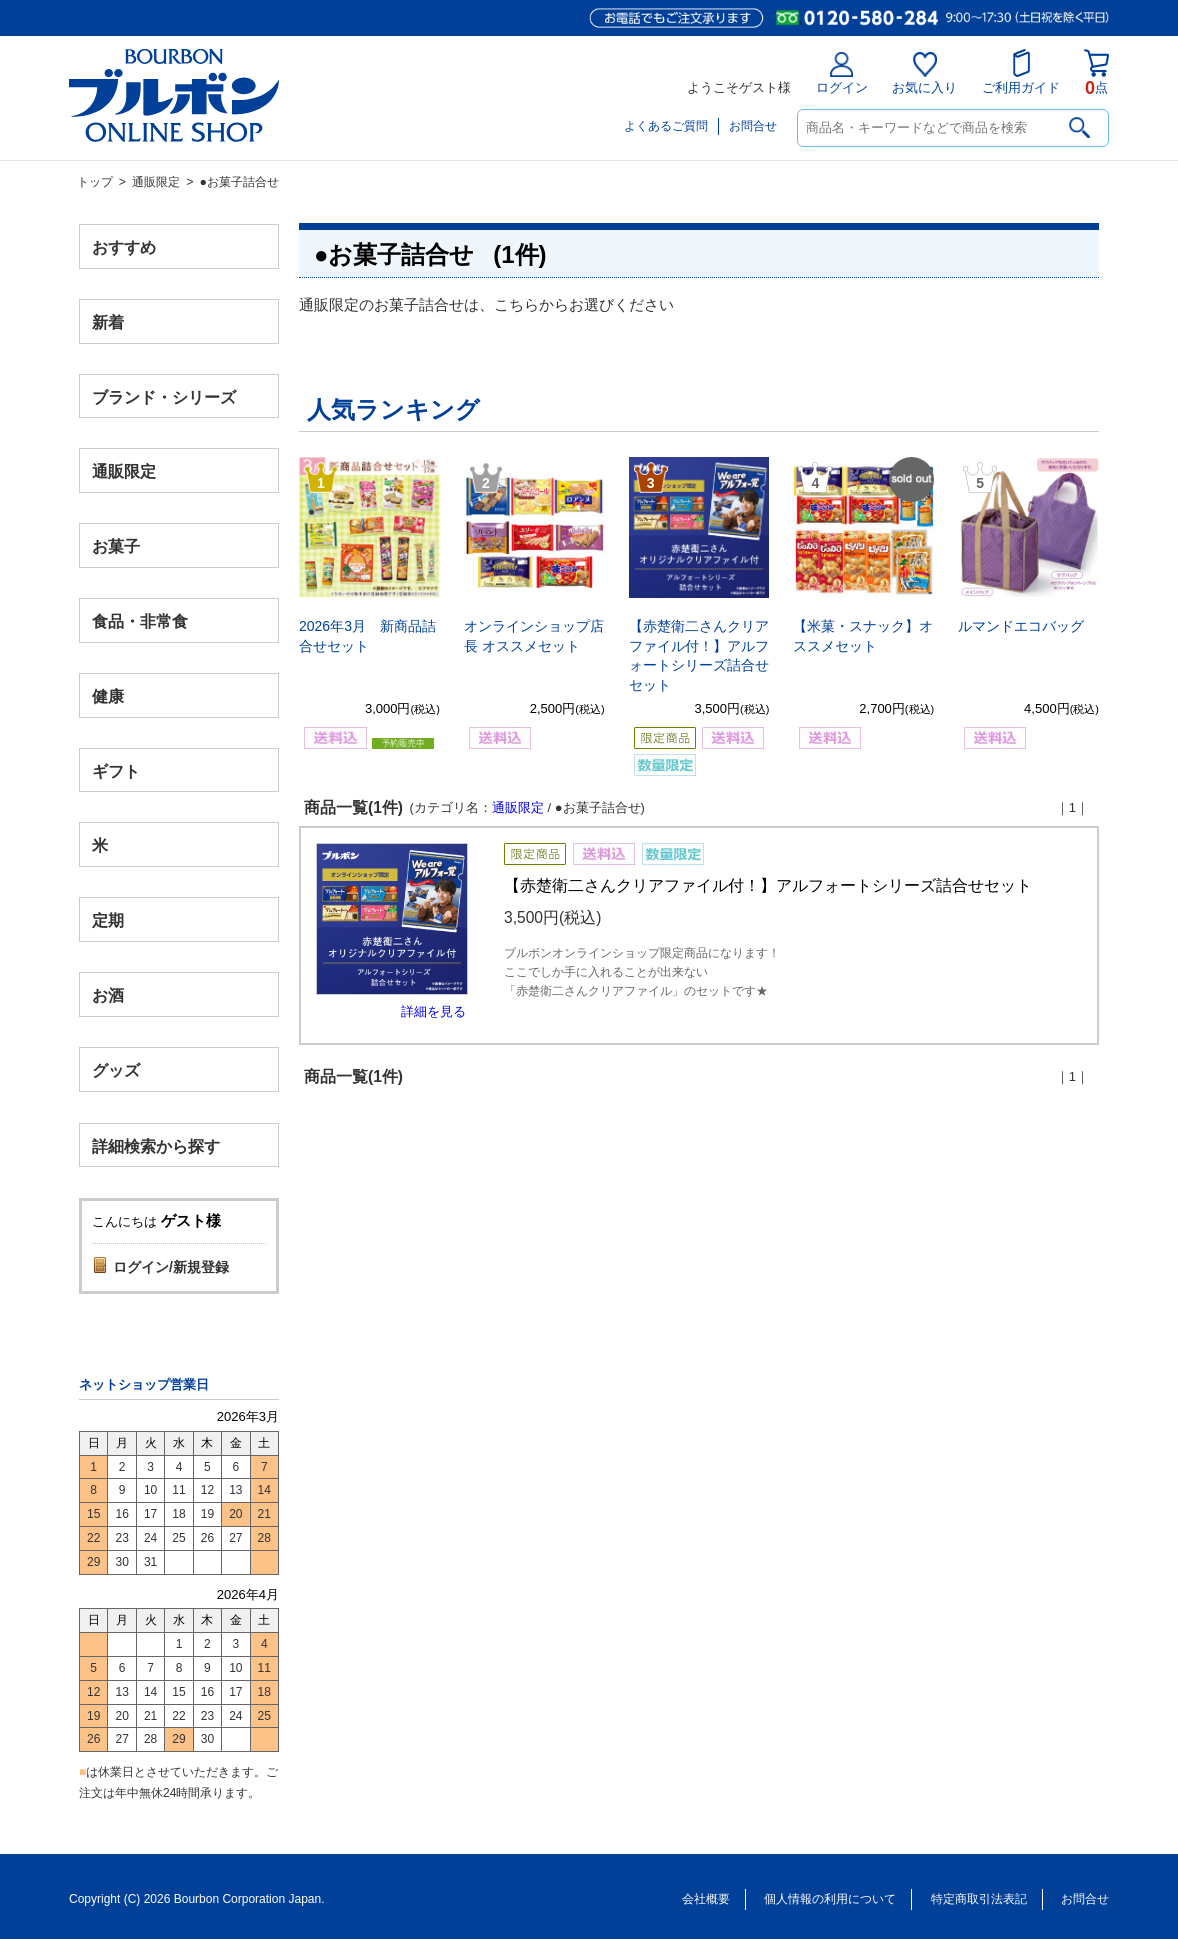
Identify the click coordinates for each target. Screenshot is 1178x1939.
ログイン (842, 73)
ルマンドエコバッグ (1021, 626)
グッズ (116, 1069)
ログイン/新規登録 (171, 1267)
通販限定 (156, 182)
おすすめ (124, 247)
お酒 (108, 994)
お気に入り (924, 73)
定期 (108, 920)
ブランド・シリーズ (164, 396)
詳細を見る (433, 1011)
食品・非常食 (140, 621)
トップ (95, 182)
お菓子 (116, 546)
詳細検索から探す (156, 1145)
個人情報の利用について (830, 1899)
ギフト (116, 770)
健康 (108, 695)
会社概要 (706, 1899)
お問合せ (753, 126)
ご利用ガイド (1021, 72)
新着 (108, 321)
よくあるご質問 (666, 126)
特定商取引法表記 (979, 1899)
